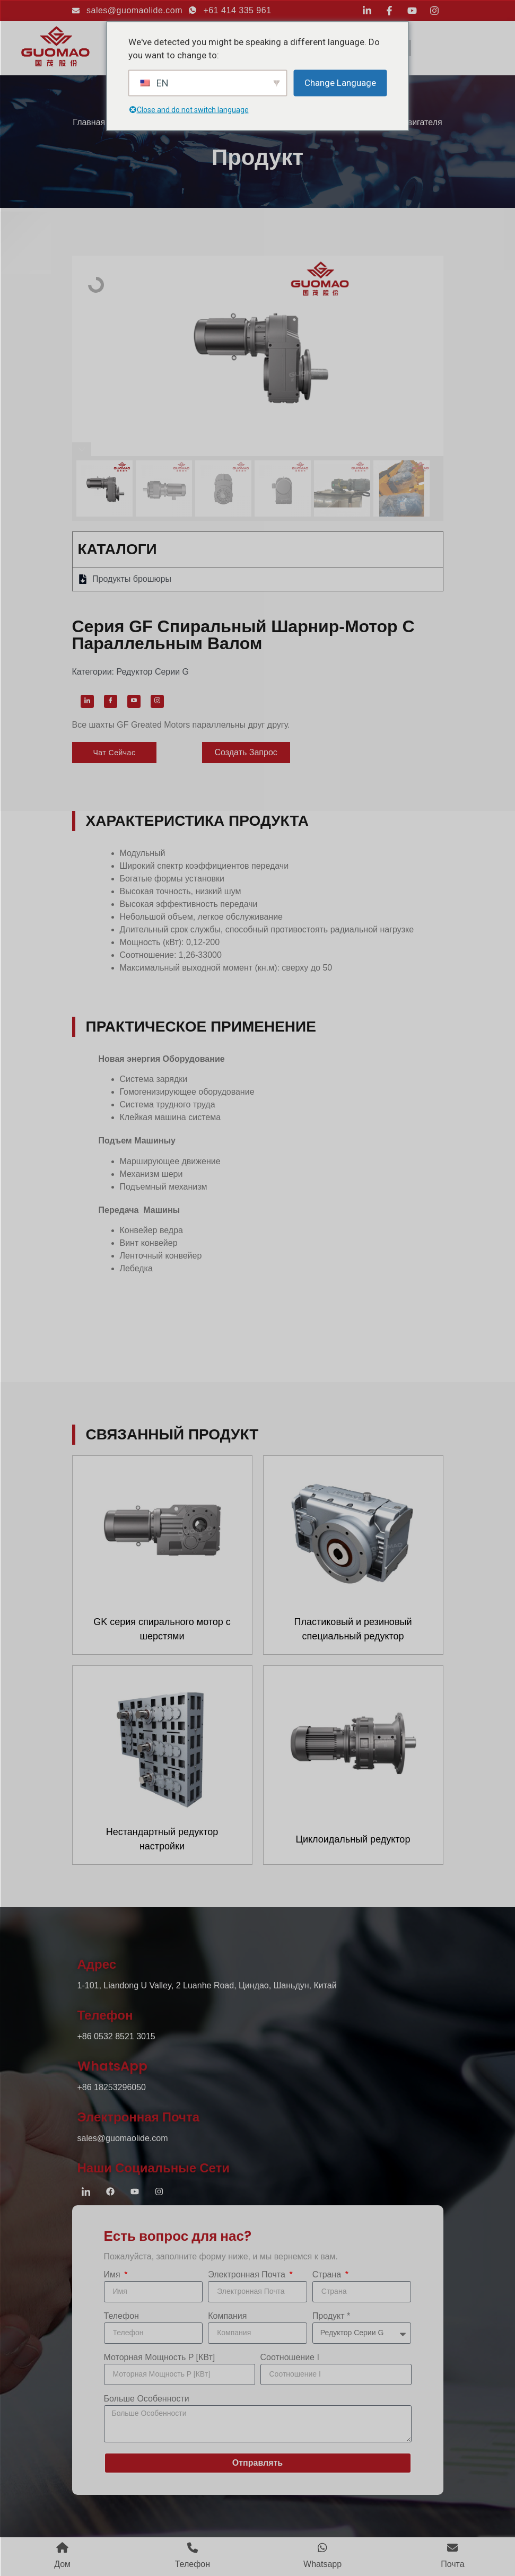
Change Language (340, 82)
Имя (113, 2275)
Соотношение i (289, 2357)
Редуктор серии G (152, 671)
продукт (257, 157)
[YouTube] (134, 701)
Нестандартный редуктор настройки (162, 1839)
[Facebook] (110, 701)
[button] (114, 752)
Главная (89, 122)
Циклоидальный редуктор (353, 1839)
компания (227, 2316)
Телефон (121, 2316)
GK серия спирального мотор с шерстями (162, 1629)
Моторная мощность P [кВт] (159, 2357)
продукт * (331, 2316)
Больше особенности (146, 2399)
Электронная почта (247, 2275)
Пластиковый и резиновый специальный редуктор (353, 1629)
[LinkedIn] (87, 701)
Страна (328, 2275)
